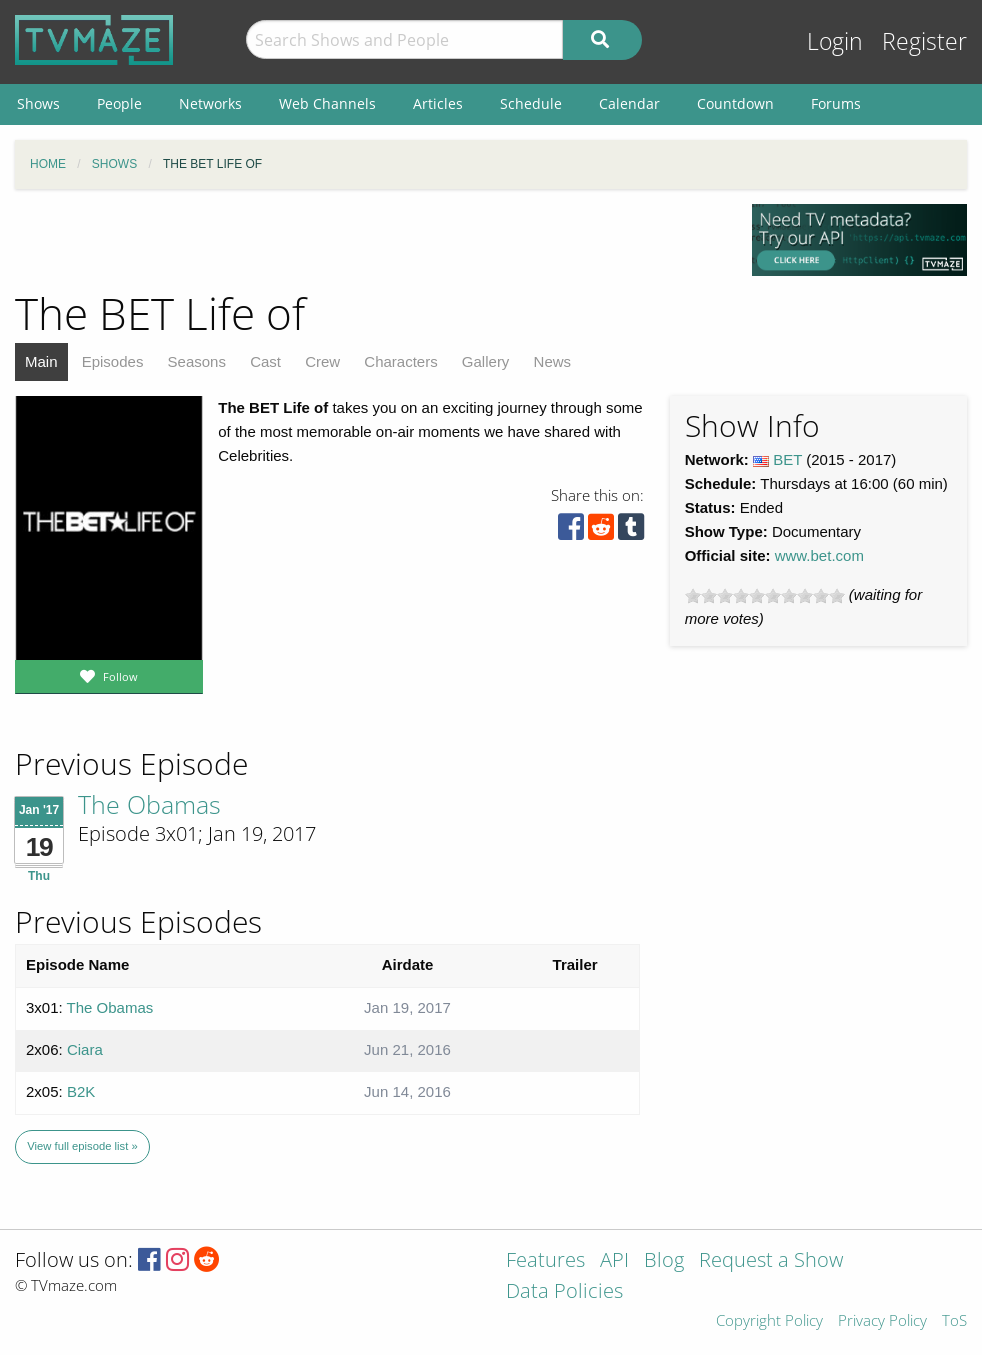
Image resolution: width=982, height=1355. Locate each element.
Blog (664, 1261)
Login (835, 41)
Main (41, 361)
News (553, 361)
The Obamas (149, 804)
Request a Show (771, 1261)
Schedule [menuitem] (531, 103)
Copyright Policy (769, 1321)
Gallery (486, 361)
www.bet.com (819, 555)
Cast (265, 361)
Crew (322, 361)
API (614, 1261)
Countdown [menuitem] (735, 103)
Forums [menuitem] (836, 103)
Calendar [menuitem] (629, 103)
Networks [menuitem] (210, 103)
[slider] (765, 596)
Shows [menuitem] (38, 103)
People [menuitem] (119, 103)
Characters (400, 361)
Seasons (197, 361)
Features (545, 1261)
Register (924, 41)
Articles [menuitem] (438, 103)
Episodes (113, 361)
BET (787, 459)
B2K (81, 1091)
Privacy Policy (882, 1321)
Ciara (85, 1049)
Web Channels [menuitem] (327, 103)
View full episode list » (82, 1146)
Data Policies (564, 1292)
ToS (954, 1321)
